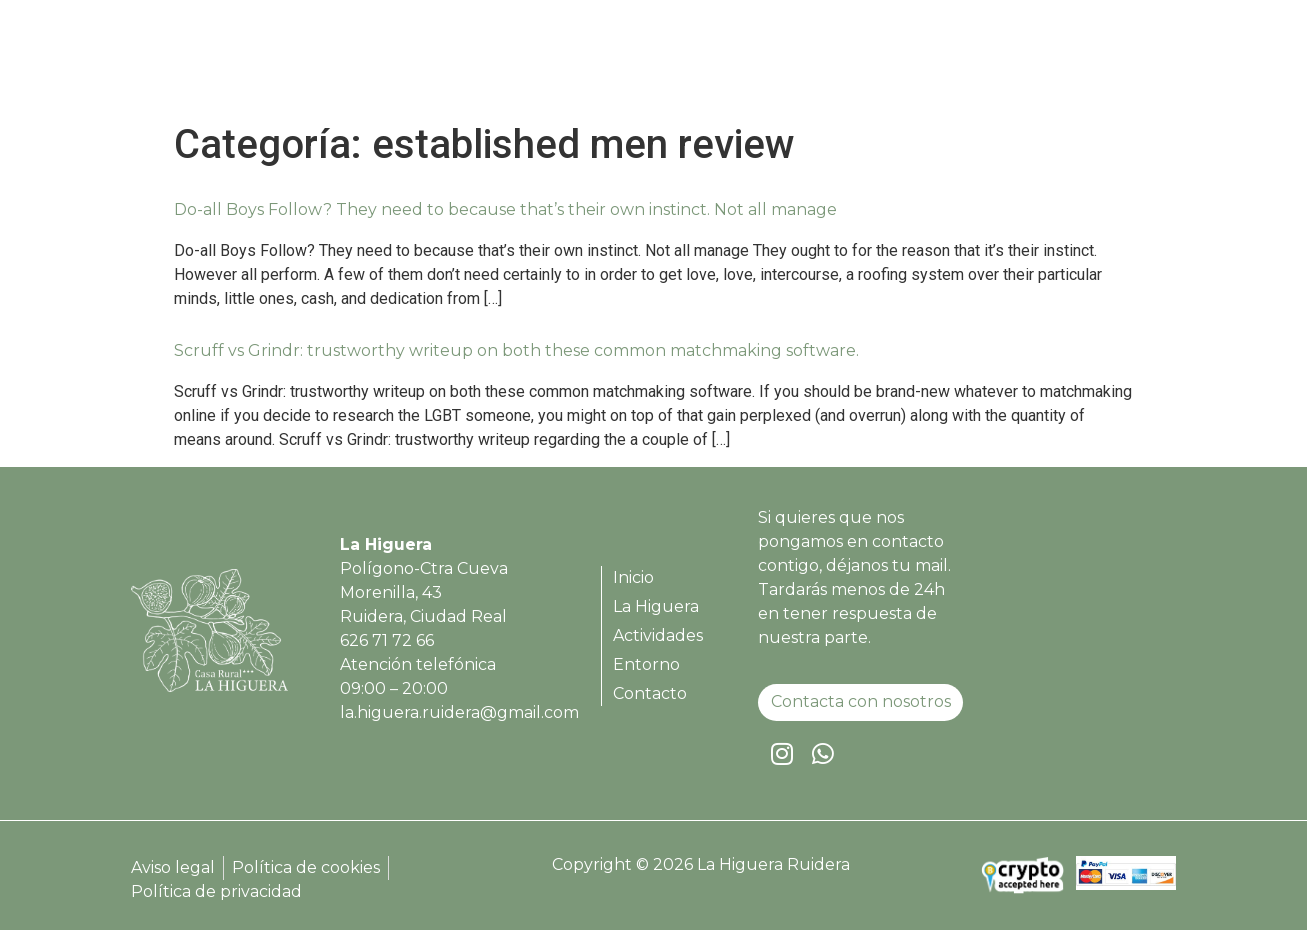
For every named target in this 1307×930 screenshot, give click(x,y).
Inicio (679, 62)
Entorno (1011, 62)
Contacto (1113, 62)
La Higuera (775, 62)
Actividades (899, 62)
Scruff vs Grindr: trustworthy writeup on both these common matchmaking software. (516, 350)
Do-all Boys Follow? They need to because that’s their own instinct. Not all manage (505, 209)
